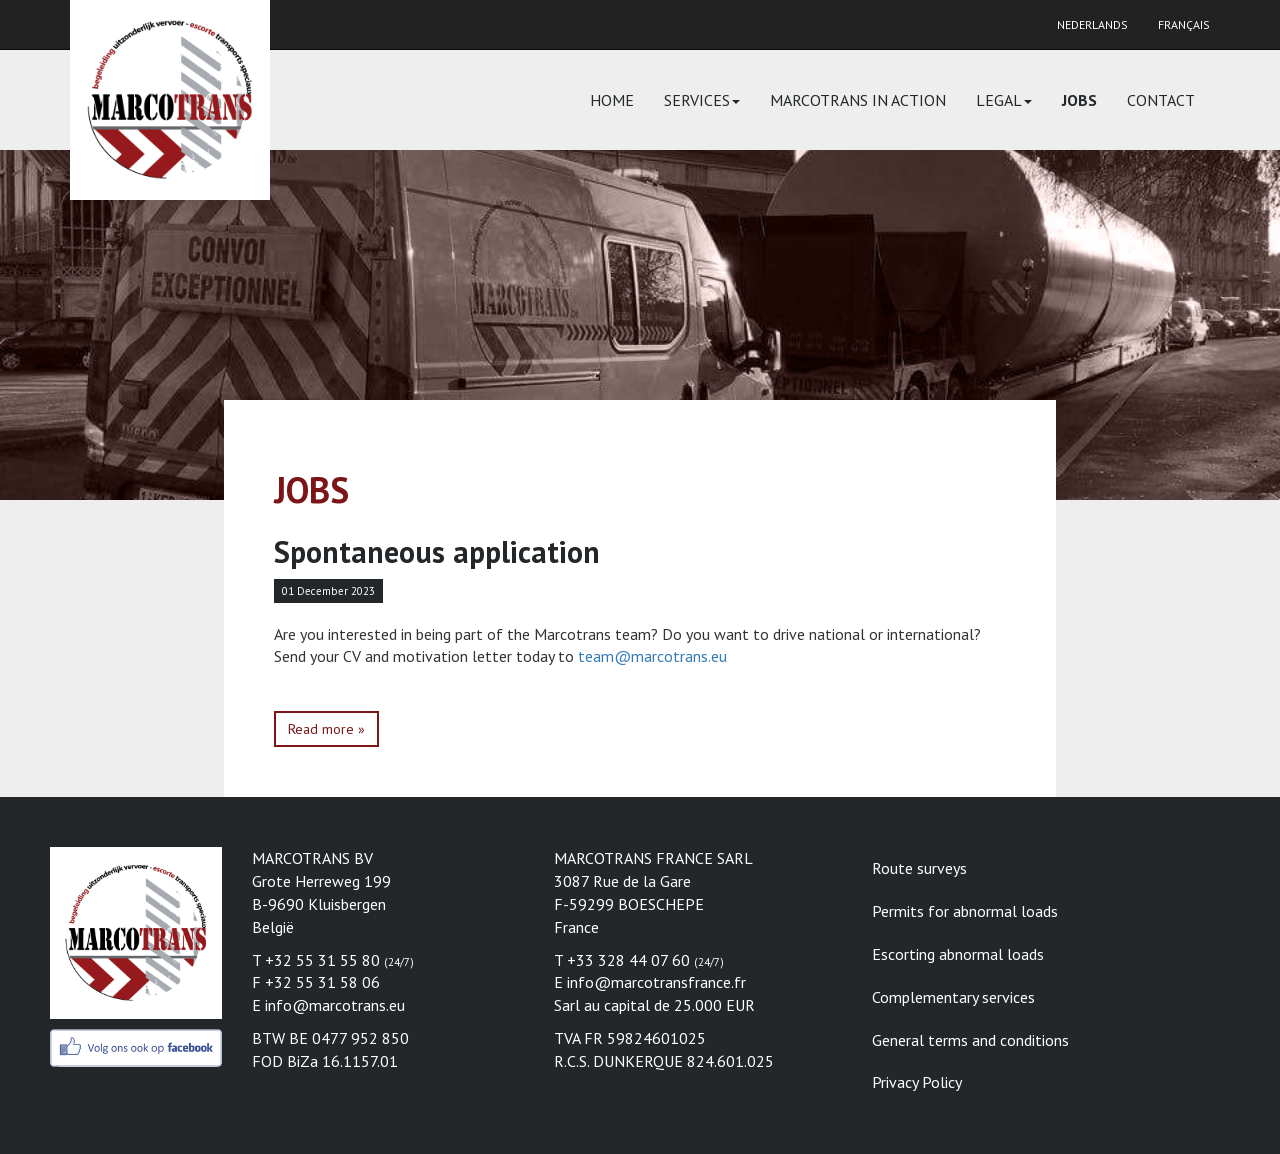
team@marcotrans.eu (652, 656)
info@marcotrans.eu (335, 1005)
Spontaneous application (437, 551)
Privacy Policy (917, 1082)
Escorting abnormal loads (958, 954)
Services (702, 100)
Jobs (1079, 100)
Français (1184, 24)
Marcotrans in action (858, 100)
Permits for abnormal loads (965, 911)
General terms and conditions (970, 1040)
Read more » (326, 729)
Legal (1004, 100)
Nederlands (1092, 24)
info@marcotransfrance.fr (656, 982)
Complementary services (953, 997)
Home (612, 100)
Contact (1161, 100)
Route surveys (919, 868)
